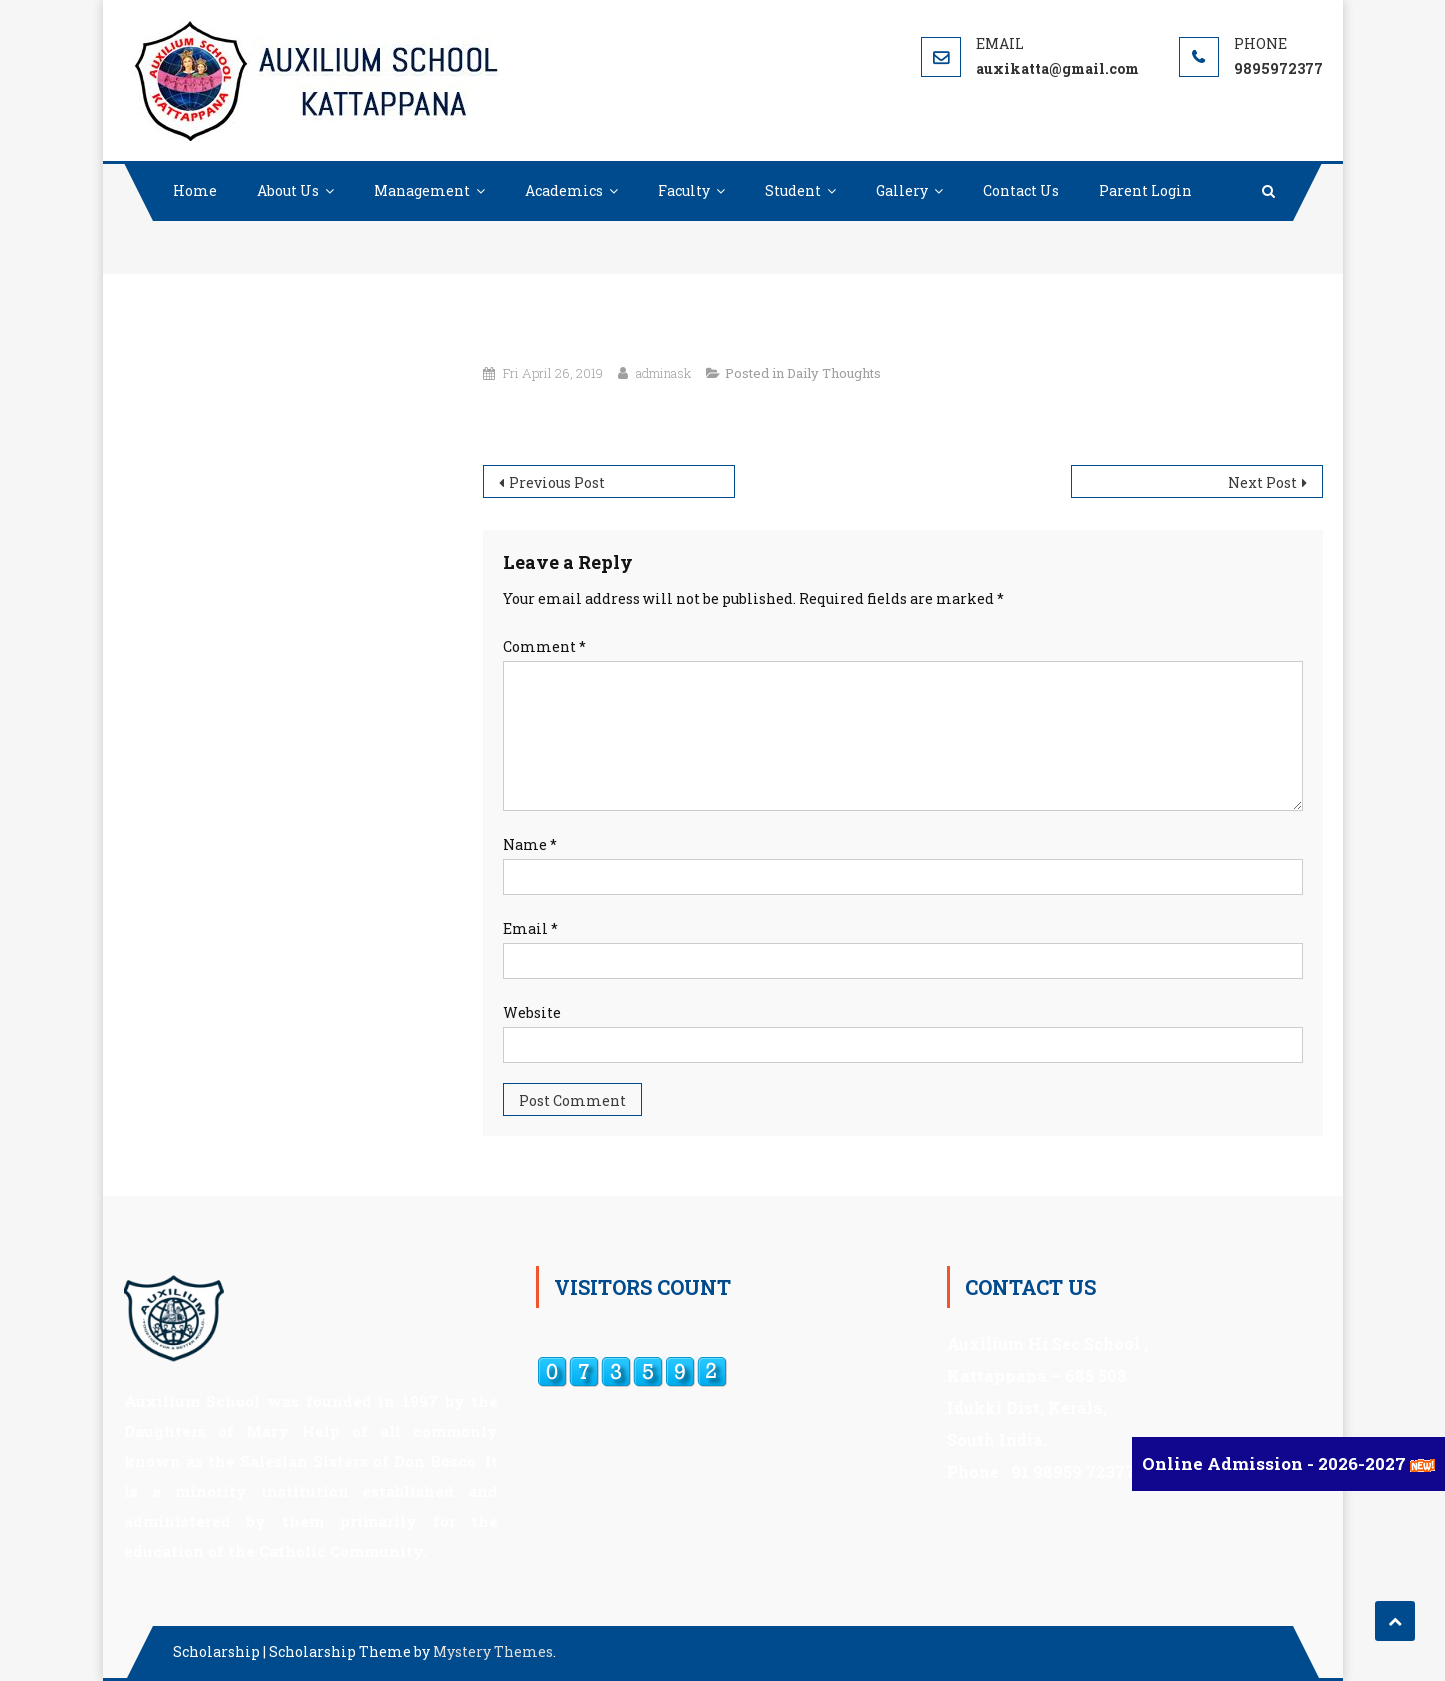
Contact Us (1021, 190)
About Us (288, 190)
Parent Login (1145, 190)
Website (532, 1012)
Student (793, 190)
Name (530, 844)
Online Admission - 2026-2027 (1276, 1463)
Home (195, 190)
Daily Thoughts (834, 373)
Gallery (902, 190)
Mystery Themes (493, 1651)
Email (530, 928)
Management (422, 190)
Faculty (684, 190)
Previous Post (557, 482)
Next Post (1262, 482)
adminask (663, 373)
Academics (564, 190)
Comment (544, 646)
